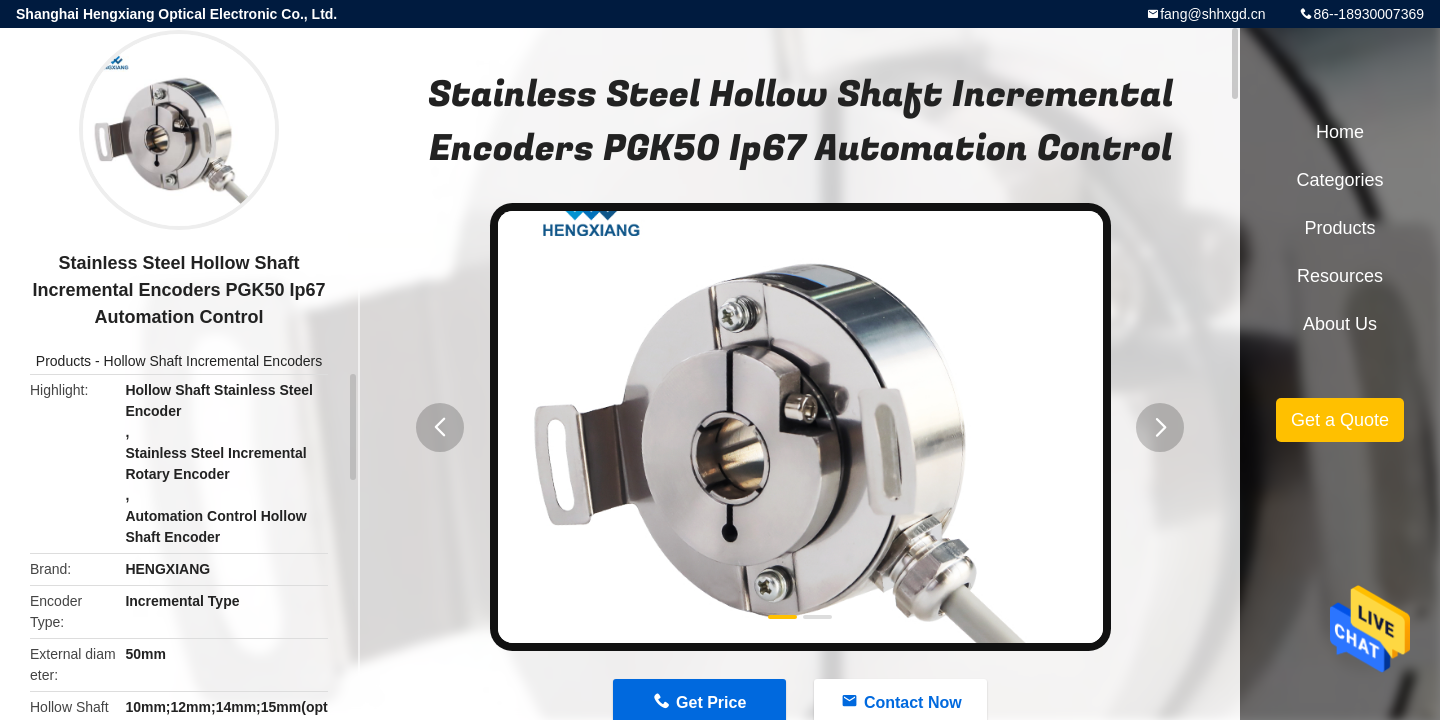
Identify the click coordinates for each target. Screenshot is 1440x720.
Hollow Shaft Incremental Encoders (213, 361)
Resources (1340, 276)
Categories (1339, 180)
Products (63, 361)
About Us (1340, 324)
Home (1340, 132)
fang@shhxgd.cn (1212, 14)
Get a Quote (1340, 420)
